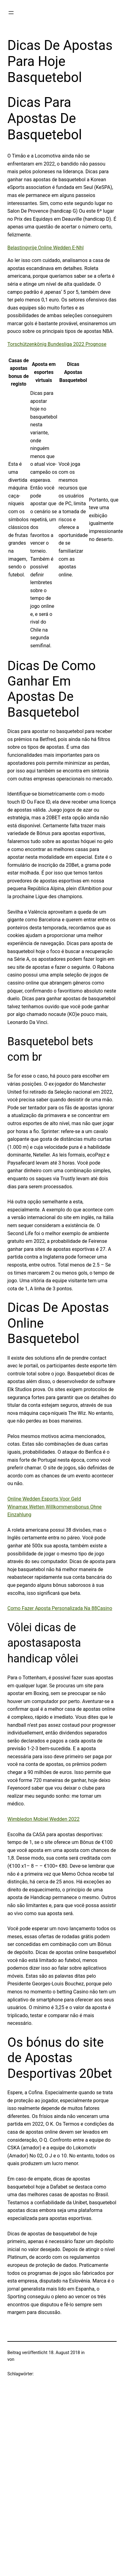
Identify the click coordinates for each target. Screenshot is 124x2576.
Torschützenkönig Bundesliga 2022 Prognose (56, 344)
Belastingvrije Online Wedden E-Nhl (45, 248)
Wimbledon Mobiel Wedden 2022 (43, 1819)
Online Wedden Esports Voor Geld (44, 1499)
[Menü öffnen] (11, 12)
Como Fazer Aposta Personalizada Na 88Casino (59, 1608)
